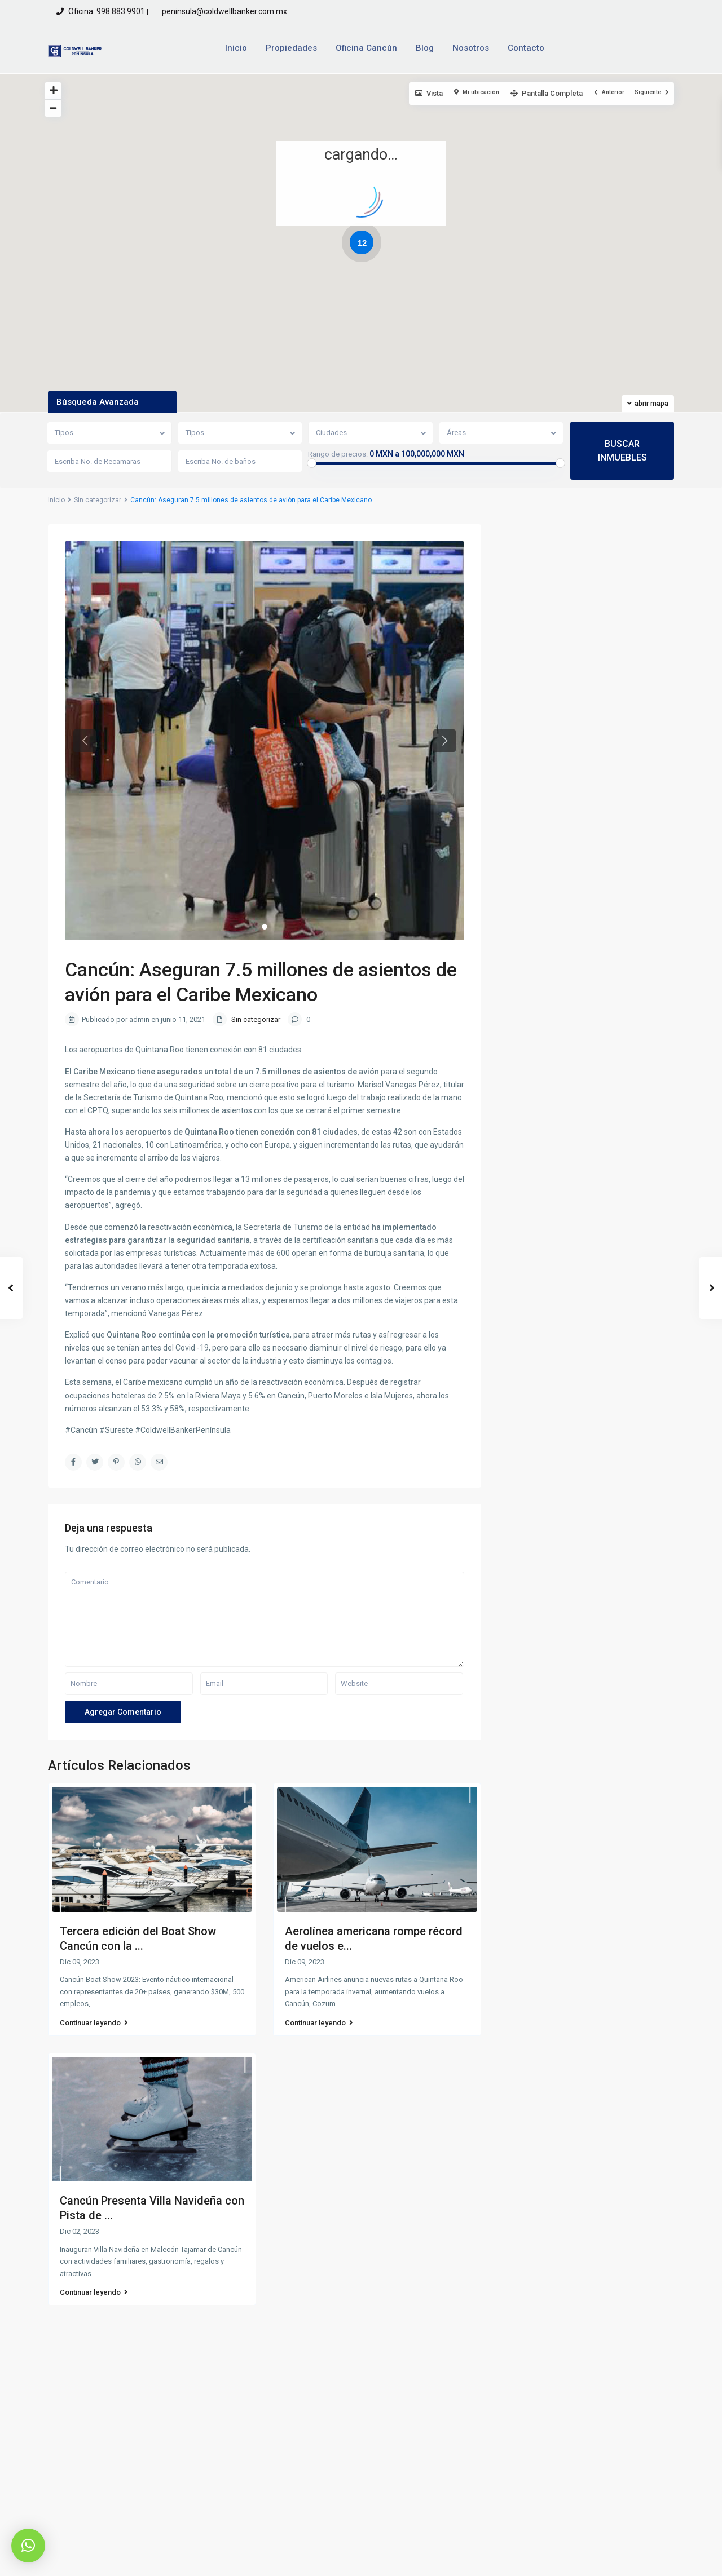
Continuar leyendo (94, 2023)
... (94, 2003)
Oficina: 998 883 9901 (106, 11)
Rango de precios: (338, 454)
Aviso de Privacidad (538, 2558)
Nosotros (470, 48)
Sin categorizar (97, 500)
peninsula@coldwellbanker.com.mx (223, 11)
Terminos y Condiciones (631, 2558)
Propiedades (291, 48)
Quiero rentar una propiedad (580, 2434)
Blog (425, 48)
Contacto (526, 48)
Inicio (236, 48)
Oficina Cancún (366, 48)
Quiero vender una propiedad (581, 2413)
